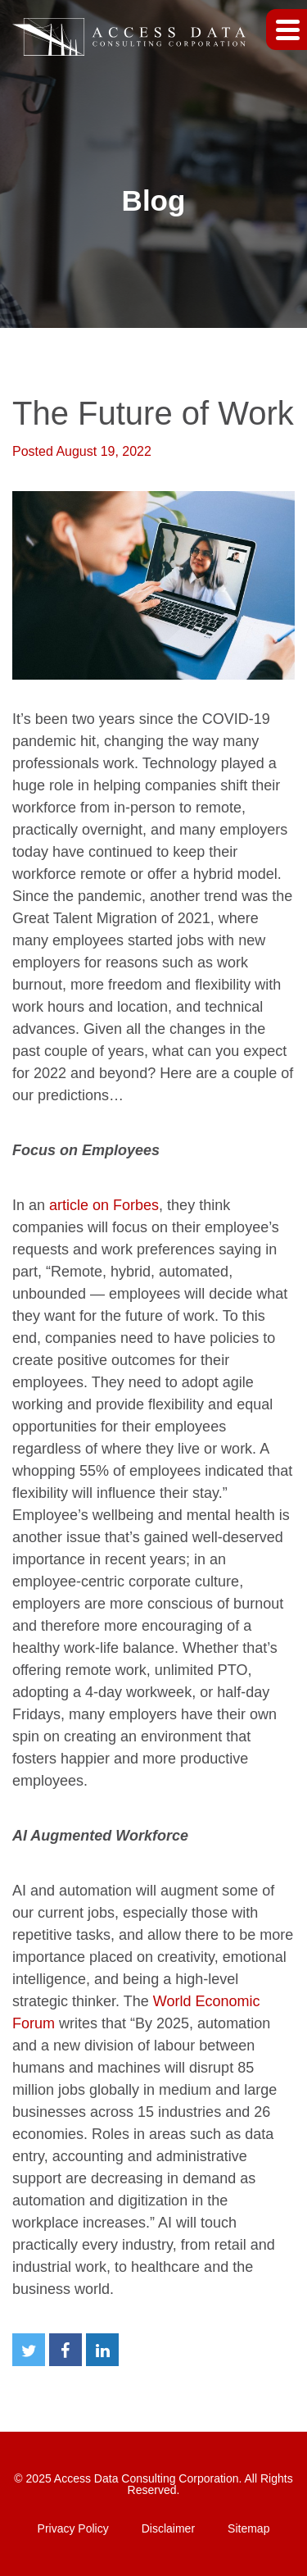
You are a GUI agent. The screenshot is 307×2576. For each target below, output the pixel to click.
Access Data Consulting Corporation (146, 2478)
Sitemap (248, 2528)
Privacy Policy (73, 2528)
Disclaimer (168, 2528)
